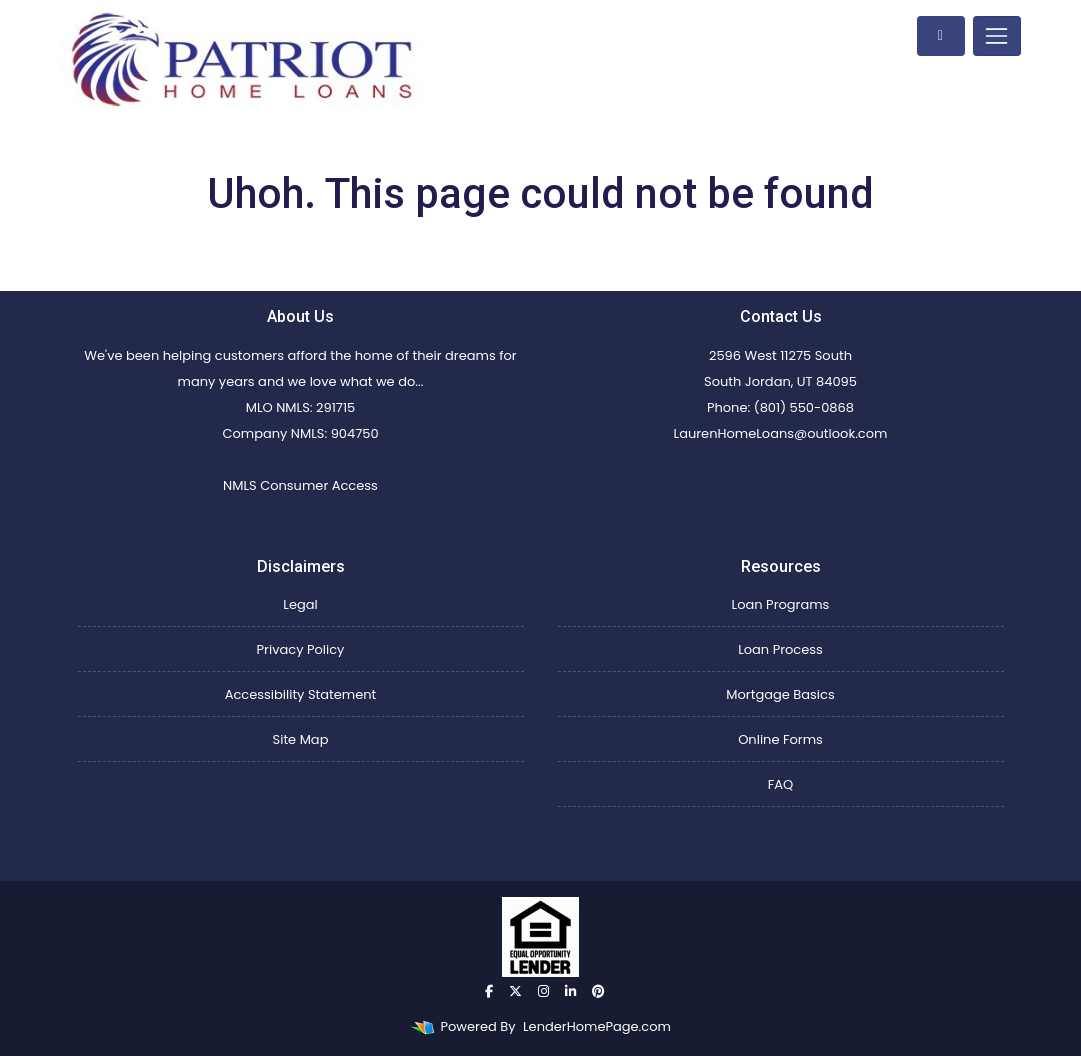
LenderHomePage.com (597, 1026)
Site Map (301, 739)
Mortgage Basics (780, 694)
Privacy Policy (301, 649)
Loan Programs (781, 604)
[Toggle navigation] (997, 36)
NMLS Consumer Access (300, 485)
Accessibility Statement (301, 694)
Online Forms (780, 739)
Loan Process (780, 649)
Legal (300, 604)
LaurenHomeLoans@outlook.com (781, 433)
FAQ (781, 784)
